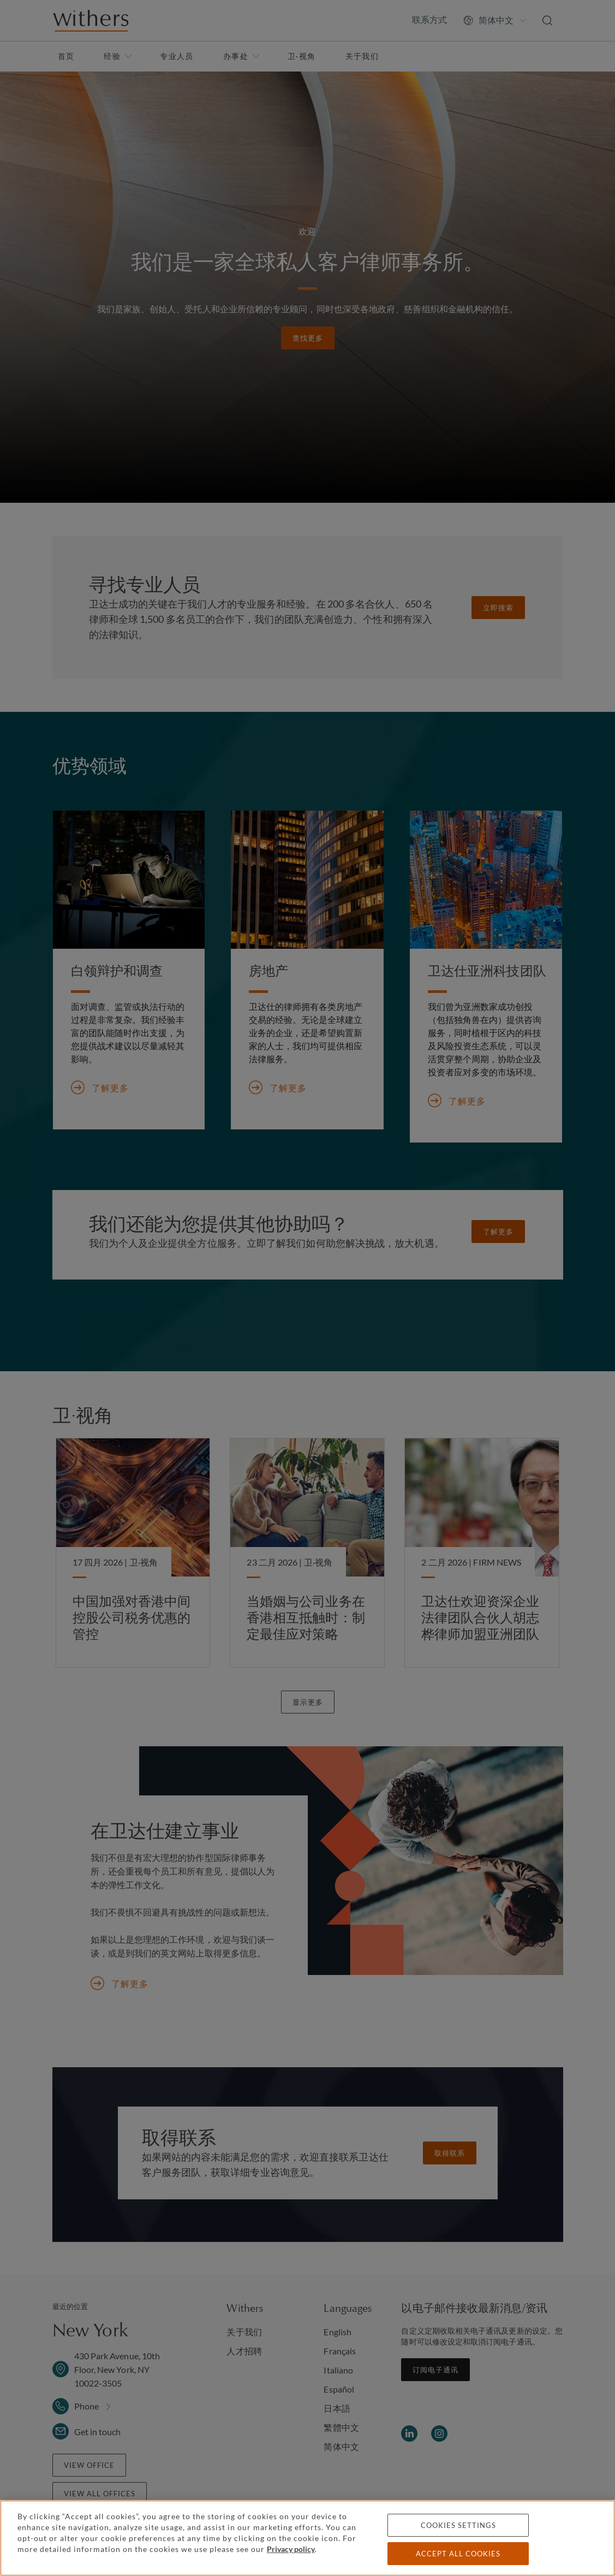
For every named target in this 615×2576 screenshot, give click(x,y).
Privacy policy (291, 2549)
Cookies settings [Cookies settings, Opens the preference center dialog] (458, 2525)
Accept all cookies (458, 2553)
